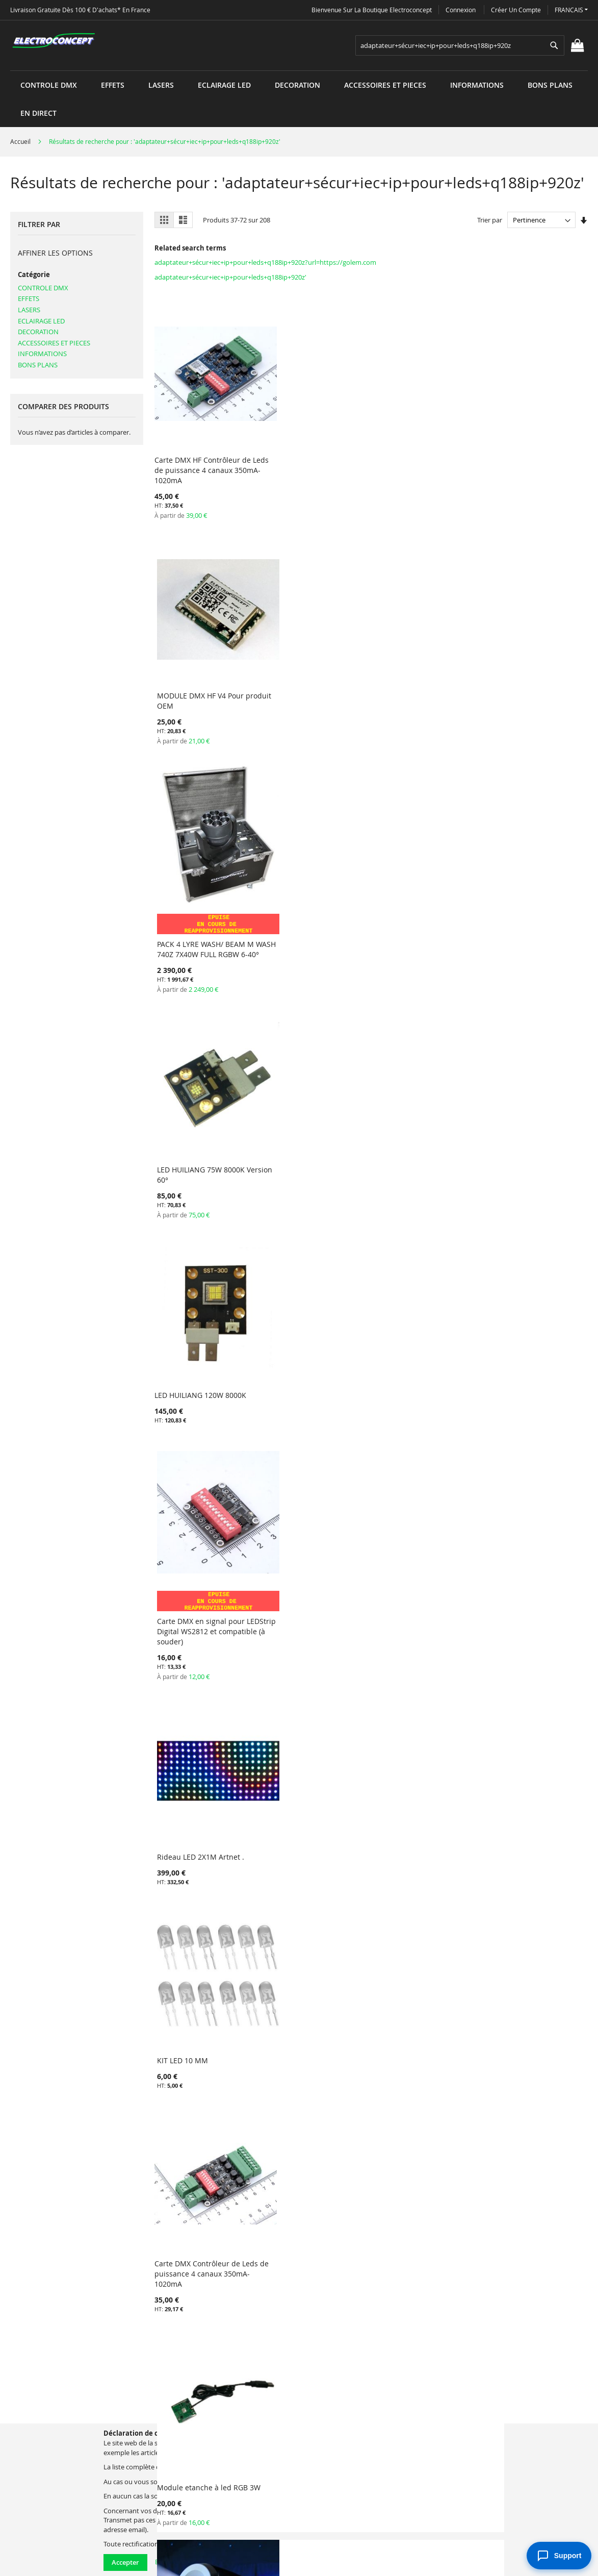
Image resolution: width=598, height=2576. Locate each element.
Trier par (489, 219)
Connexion (461, 10)
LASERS (29, 309)
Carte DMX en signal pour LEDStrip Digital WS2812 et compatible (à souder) (310, 692)
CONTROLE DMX (43, 287)
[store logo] (53, 41)
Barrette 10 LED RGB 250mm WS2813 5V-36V (313, 1113)
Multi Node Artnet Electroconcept (517, 1342)
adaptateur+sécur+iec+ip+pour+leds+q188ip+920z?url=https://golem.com (265, 262)
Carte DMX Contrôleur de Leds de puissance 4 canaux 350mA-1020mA (202, 902)
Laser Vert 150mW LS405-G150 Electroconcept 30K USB (426, 1958)
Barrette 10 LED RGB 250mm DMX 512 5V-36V (423, 1760)
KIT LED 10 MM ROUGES (416, 1108)
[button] (571, 10)
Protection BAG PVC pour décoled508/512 (418, 1323)
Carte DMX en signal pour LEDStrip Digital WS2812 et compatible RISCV (199, 1119)
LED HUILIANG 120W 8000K (200, 663)
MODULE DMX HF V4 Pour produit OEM (308, 439)
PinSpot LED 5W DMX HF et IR (315, 1561)
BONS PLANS (38, 364)
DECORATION (38, 331)
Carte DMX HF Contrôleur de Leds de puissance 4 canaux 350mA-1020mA (202, 444)
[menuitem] (48, 85)
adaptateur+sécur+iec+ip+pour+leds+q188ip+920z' (230, 277)
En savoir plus (176, 2561)
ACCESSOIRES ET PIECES (54, 342)
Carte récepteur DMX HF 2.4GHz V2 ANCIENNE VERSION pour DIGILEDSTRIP (534, 1765)
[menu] (299, 70)
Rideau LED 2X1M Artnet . (419, 663)
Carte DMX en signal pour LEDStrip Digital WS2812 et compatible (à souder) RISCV (313, 1328)
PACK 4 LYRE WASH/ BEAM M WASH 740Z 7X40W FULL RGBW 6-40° (423, 463)
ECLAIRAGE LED (41, 321)
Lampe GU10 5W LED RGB (198, 1755)
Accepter (125, 2562)
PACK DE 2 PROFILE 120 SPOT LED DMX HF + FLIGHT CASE (535, 2184)
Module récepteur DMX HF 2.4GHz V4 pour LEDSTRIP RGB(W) (531, 1963)
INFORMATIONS (42, 353)
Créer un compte (516, 10)
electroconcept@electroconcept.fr (381, 2466)
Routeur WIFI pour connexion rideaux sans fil (204, 1958)
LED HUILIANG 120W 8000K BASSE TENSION (421, 1547)
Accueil (21, 141)
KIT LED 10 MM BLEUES (193, 1318)
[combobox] (459, 45)
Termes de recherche (206, 2410)
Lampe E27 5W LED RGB (526, 1541)
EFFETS (28, 298)
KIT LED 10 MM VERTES (525, 1108)
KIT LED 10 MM (511, 663)
